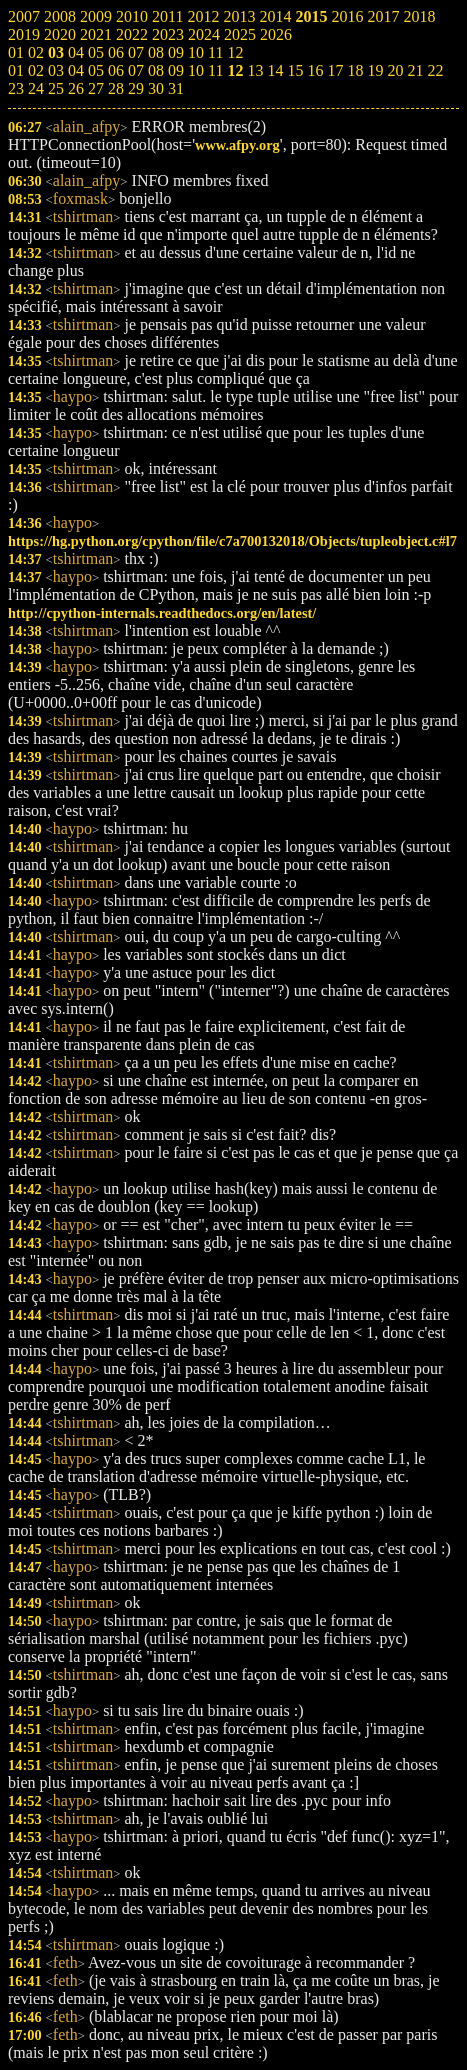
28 (116, 88)
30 (156, 88)
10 (196, 70)
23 (16, 88)
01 (16, 70)
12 (235, 70)
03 (56, 70)
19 (375, 70)
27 (96, 88)
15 (295, 70)
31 (176, 88)
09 (176, 70)
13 (255, 70)
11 (215, 70)
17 (335, 70)
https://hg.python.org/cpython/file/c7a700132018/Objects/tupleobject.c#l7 (232, 541)
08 (156, 70)
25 (56, 88)
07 (136, 70)
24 (36, 88)
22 (435, 70)
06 (116, 70)
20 (395, 70)
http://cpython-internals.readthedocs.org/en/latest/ (162, 613)
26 (76, 88)
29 (136, 88)
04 (76, 70)
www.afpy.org (237, 145)
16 (315, 70)
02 (36, 70)
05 (96, 70)
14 (275, 70)
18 (355, 70)
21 (415, 70)
